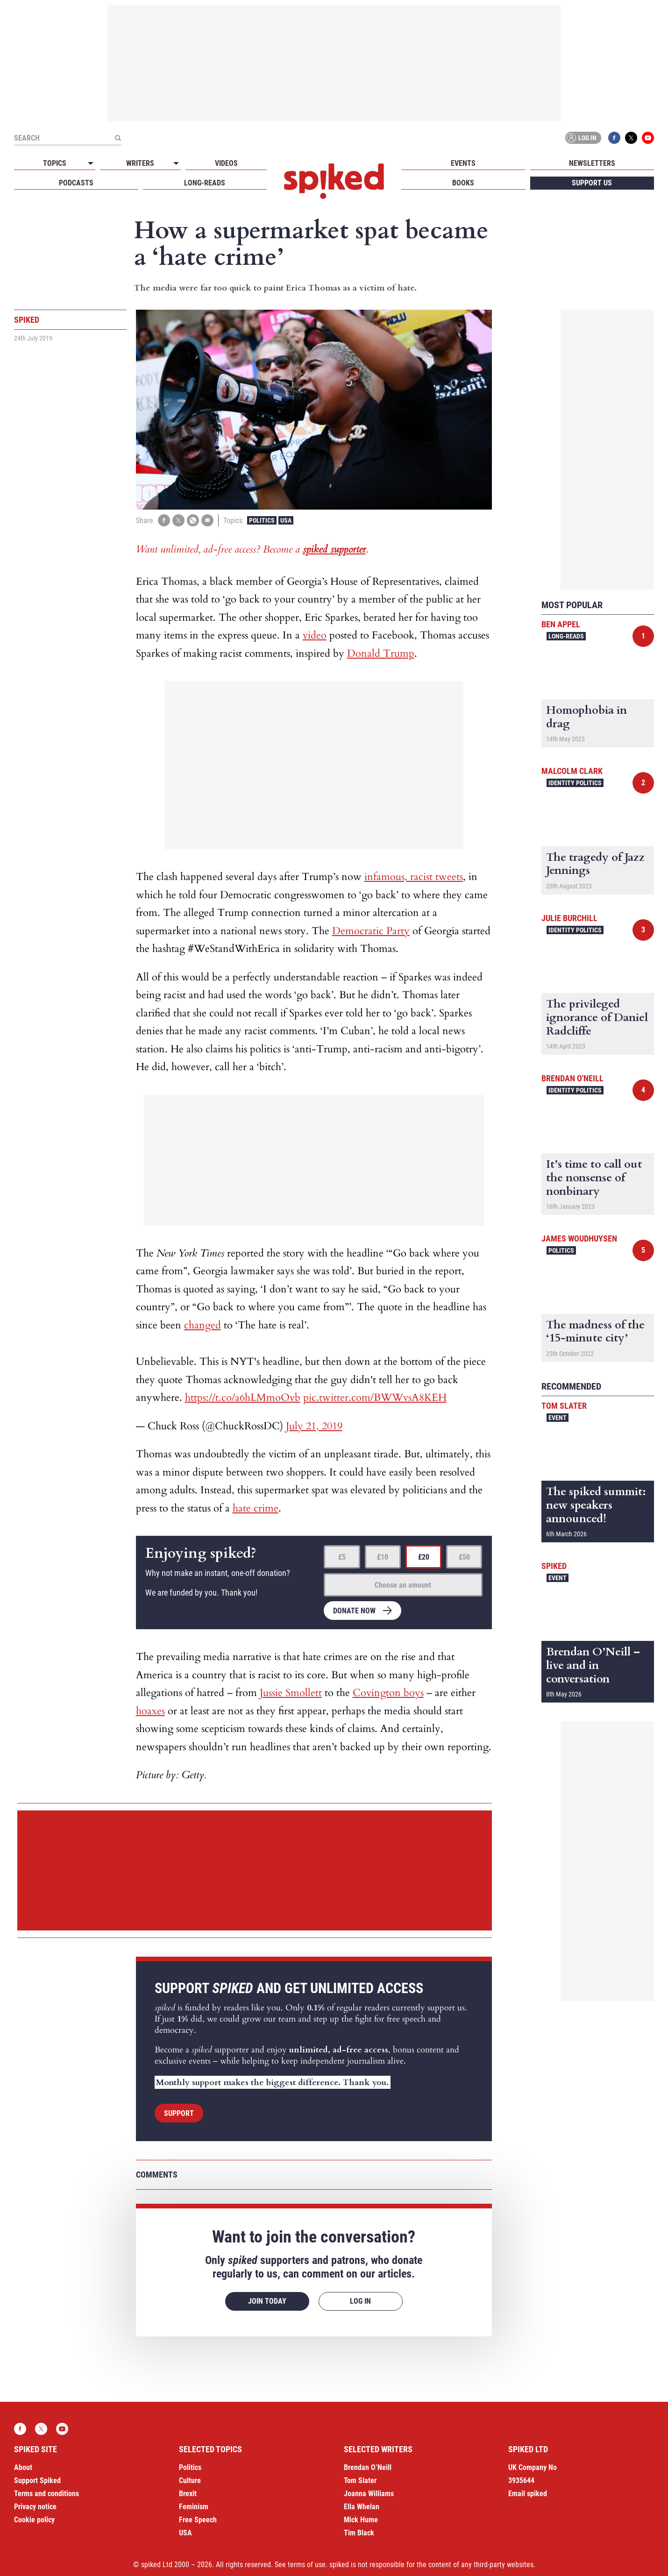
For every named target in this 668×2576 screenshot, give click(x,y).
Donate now (354, 1610)
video (315, 635)
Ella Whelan (361, 2506)
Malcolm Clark (572, 771)
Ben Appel (560, 624)
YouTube (648, 138)
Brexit (188, 2493)
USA (285, 520)
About (23, 2467)
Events (463, 163)
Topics (54, 163)
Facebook (614, 138)
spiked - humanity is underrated (334, 181)
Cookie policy (34, 2519)
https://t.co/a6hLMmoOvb (242, 1398)
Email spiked (527, 2493)
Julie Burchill (569, 918)
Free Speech (198, 2519)
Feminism (193, 2506)
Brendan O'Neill (572, 1078)
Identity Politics (575, 783)
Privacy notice (35, 2506)
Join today (267, 2301)
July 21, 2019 (314, 1426)
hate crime (255, 1508)
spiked (554, 1566)
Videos (226, 163)
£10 (382, 1557)
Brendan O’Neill (367, 2467)
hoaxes (150, 1711)
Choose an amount (403, 1585)
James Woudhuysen (579, 1238)
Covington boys (388, 1693)
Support (179, 2113)
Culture (190, 2480)
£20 (423, 1557)
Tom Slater (564, 1406)
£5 (342, 1557)
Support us (592, 182)
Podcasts (76, 182)
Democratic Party (371, 931)
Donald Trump (380, 653)
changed (202, 1325)
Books (463, 182)
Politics (262, 520)
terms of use (307, 2564)
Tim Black (359, 2532)
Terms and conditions (46, 2493)
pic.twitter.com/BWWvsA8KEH (375, 1398)
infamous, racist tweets (413, 877)
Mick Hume (361, 2519)
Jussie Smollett (291, 1693)
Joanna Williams (369, 2493)
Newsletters (592, 163)
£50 (464, 1557)
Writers (140, 163)
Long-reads (204, 182)
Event (557, 1417)
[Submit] (118, 138)
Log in (582, 137)
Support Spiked (37, 2480)
